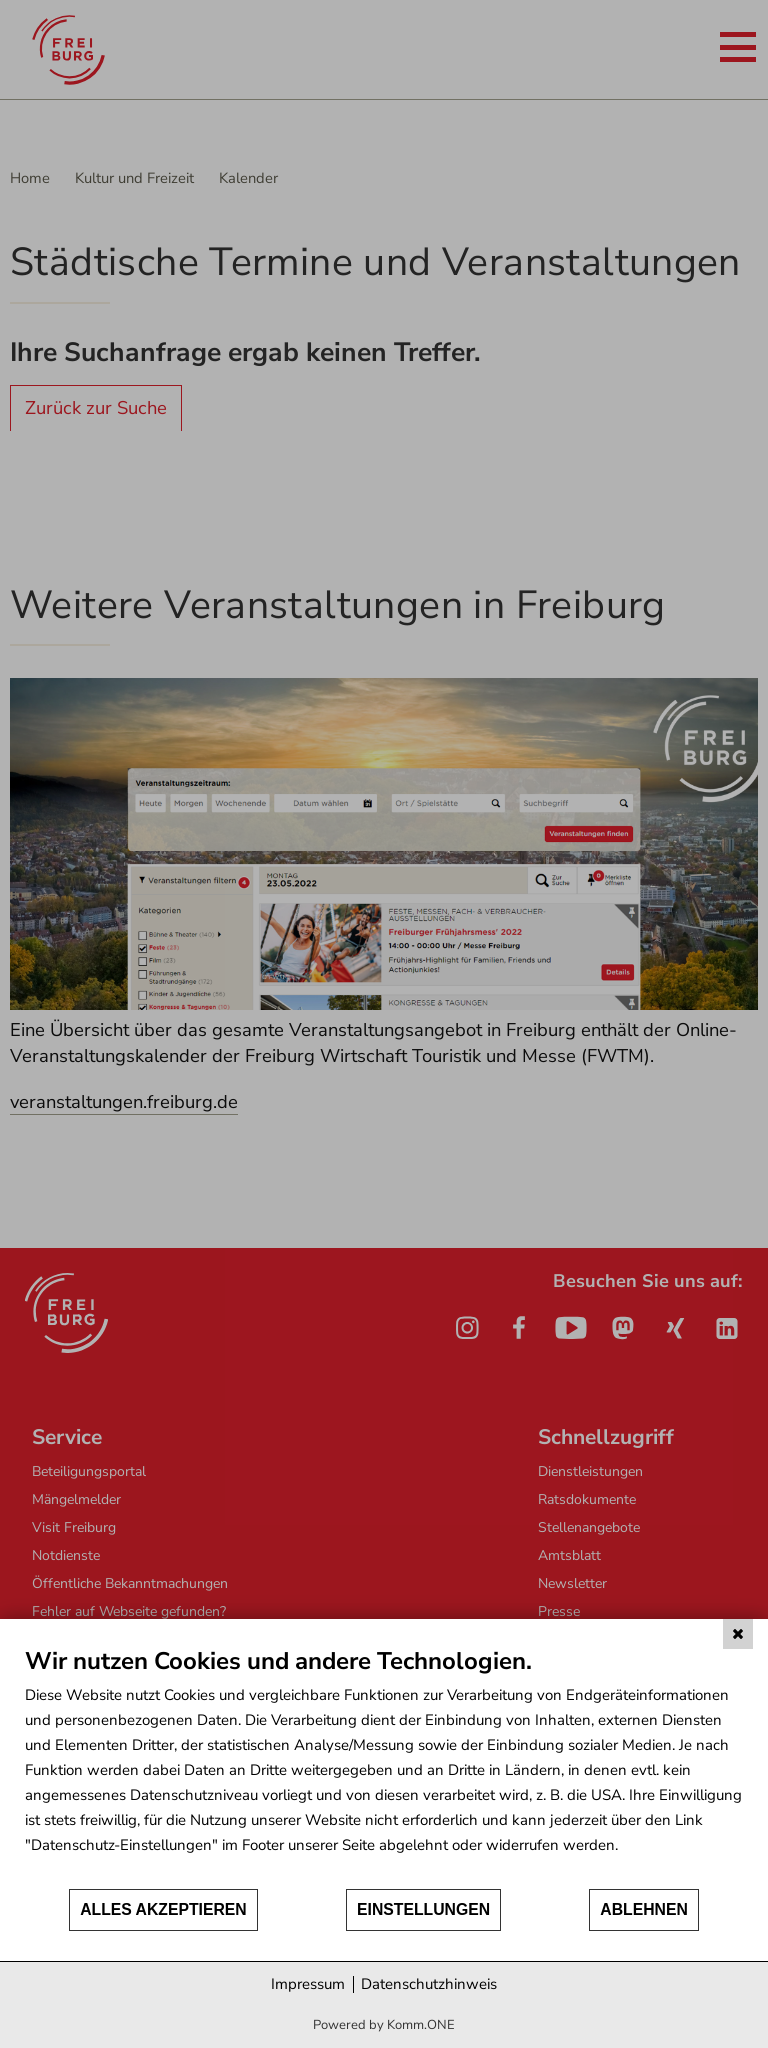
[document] (384, 1766)
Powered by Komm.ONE (384, 2025)
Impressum (308, 1984)
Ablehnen (644, 1909)
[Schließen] (738, 1634)
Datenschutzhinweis (429, 1984)
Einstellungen (423, 1909)
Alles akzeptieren (163, 1909)
